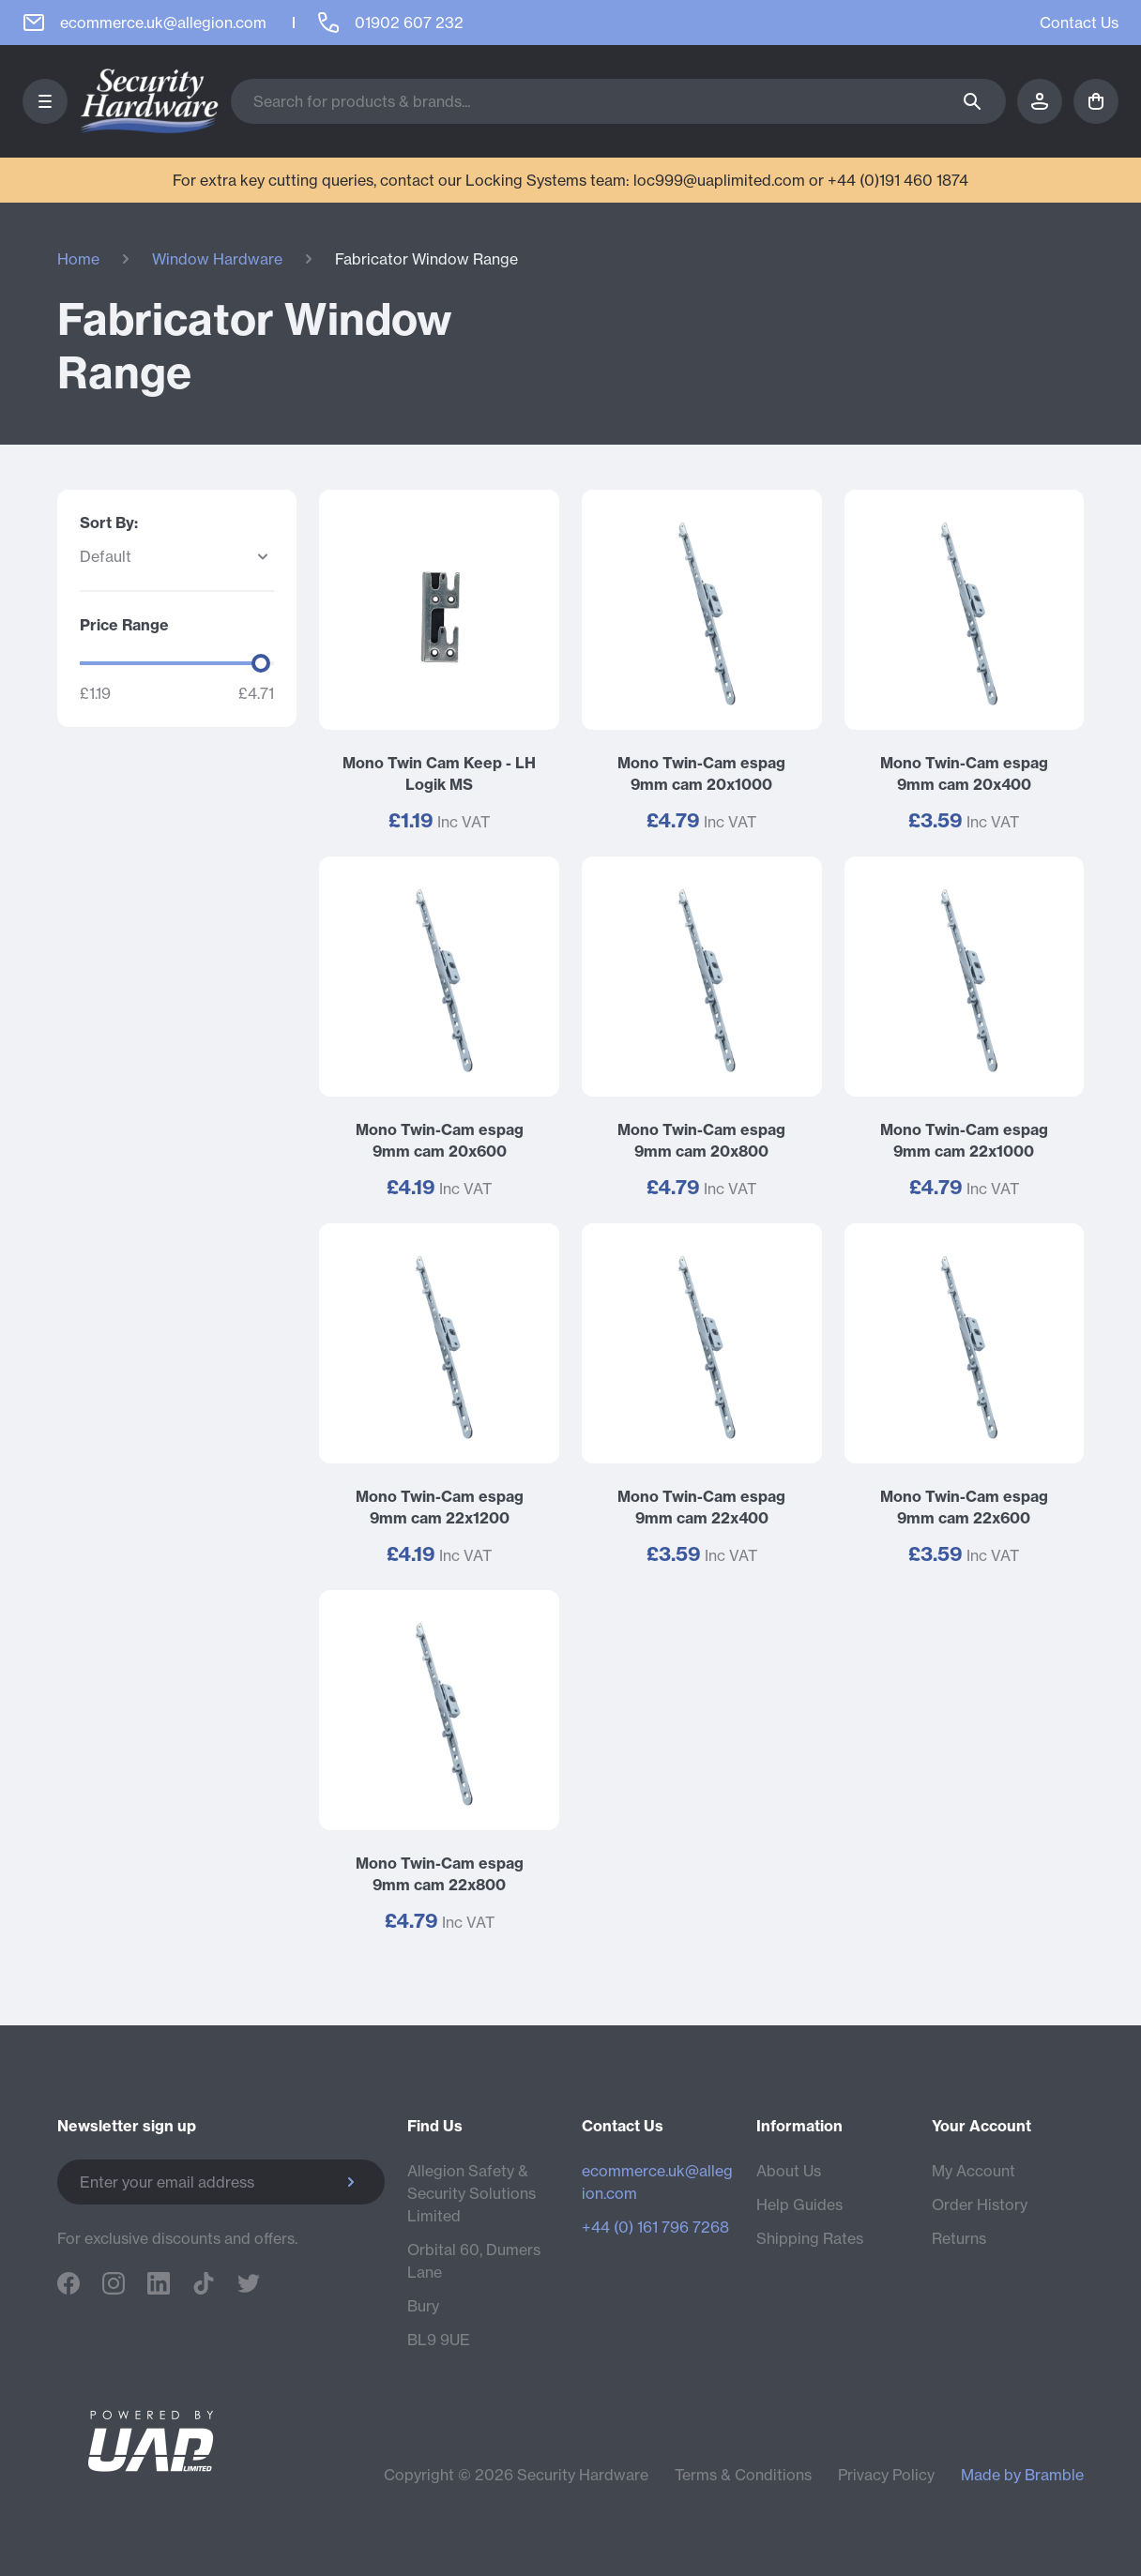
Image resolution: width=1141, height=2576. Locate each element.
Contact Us (1079, 22)
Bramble (1054, 2474)
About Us (788, 2170)
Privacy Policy (886, 2474)
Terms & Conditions (743, 2474)
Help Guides (799, 2204)
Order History (979, 2204)
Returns (959, 2238)
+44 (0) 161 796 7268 (655, 2227)
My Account (973, 2170)
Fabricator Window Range (426, 259)
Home (78, 259)
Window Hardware (217, 259)
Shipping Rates (809, 2238)
